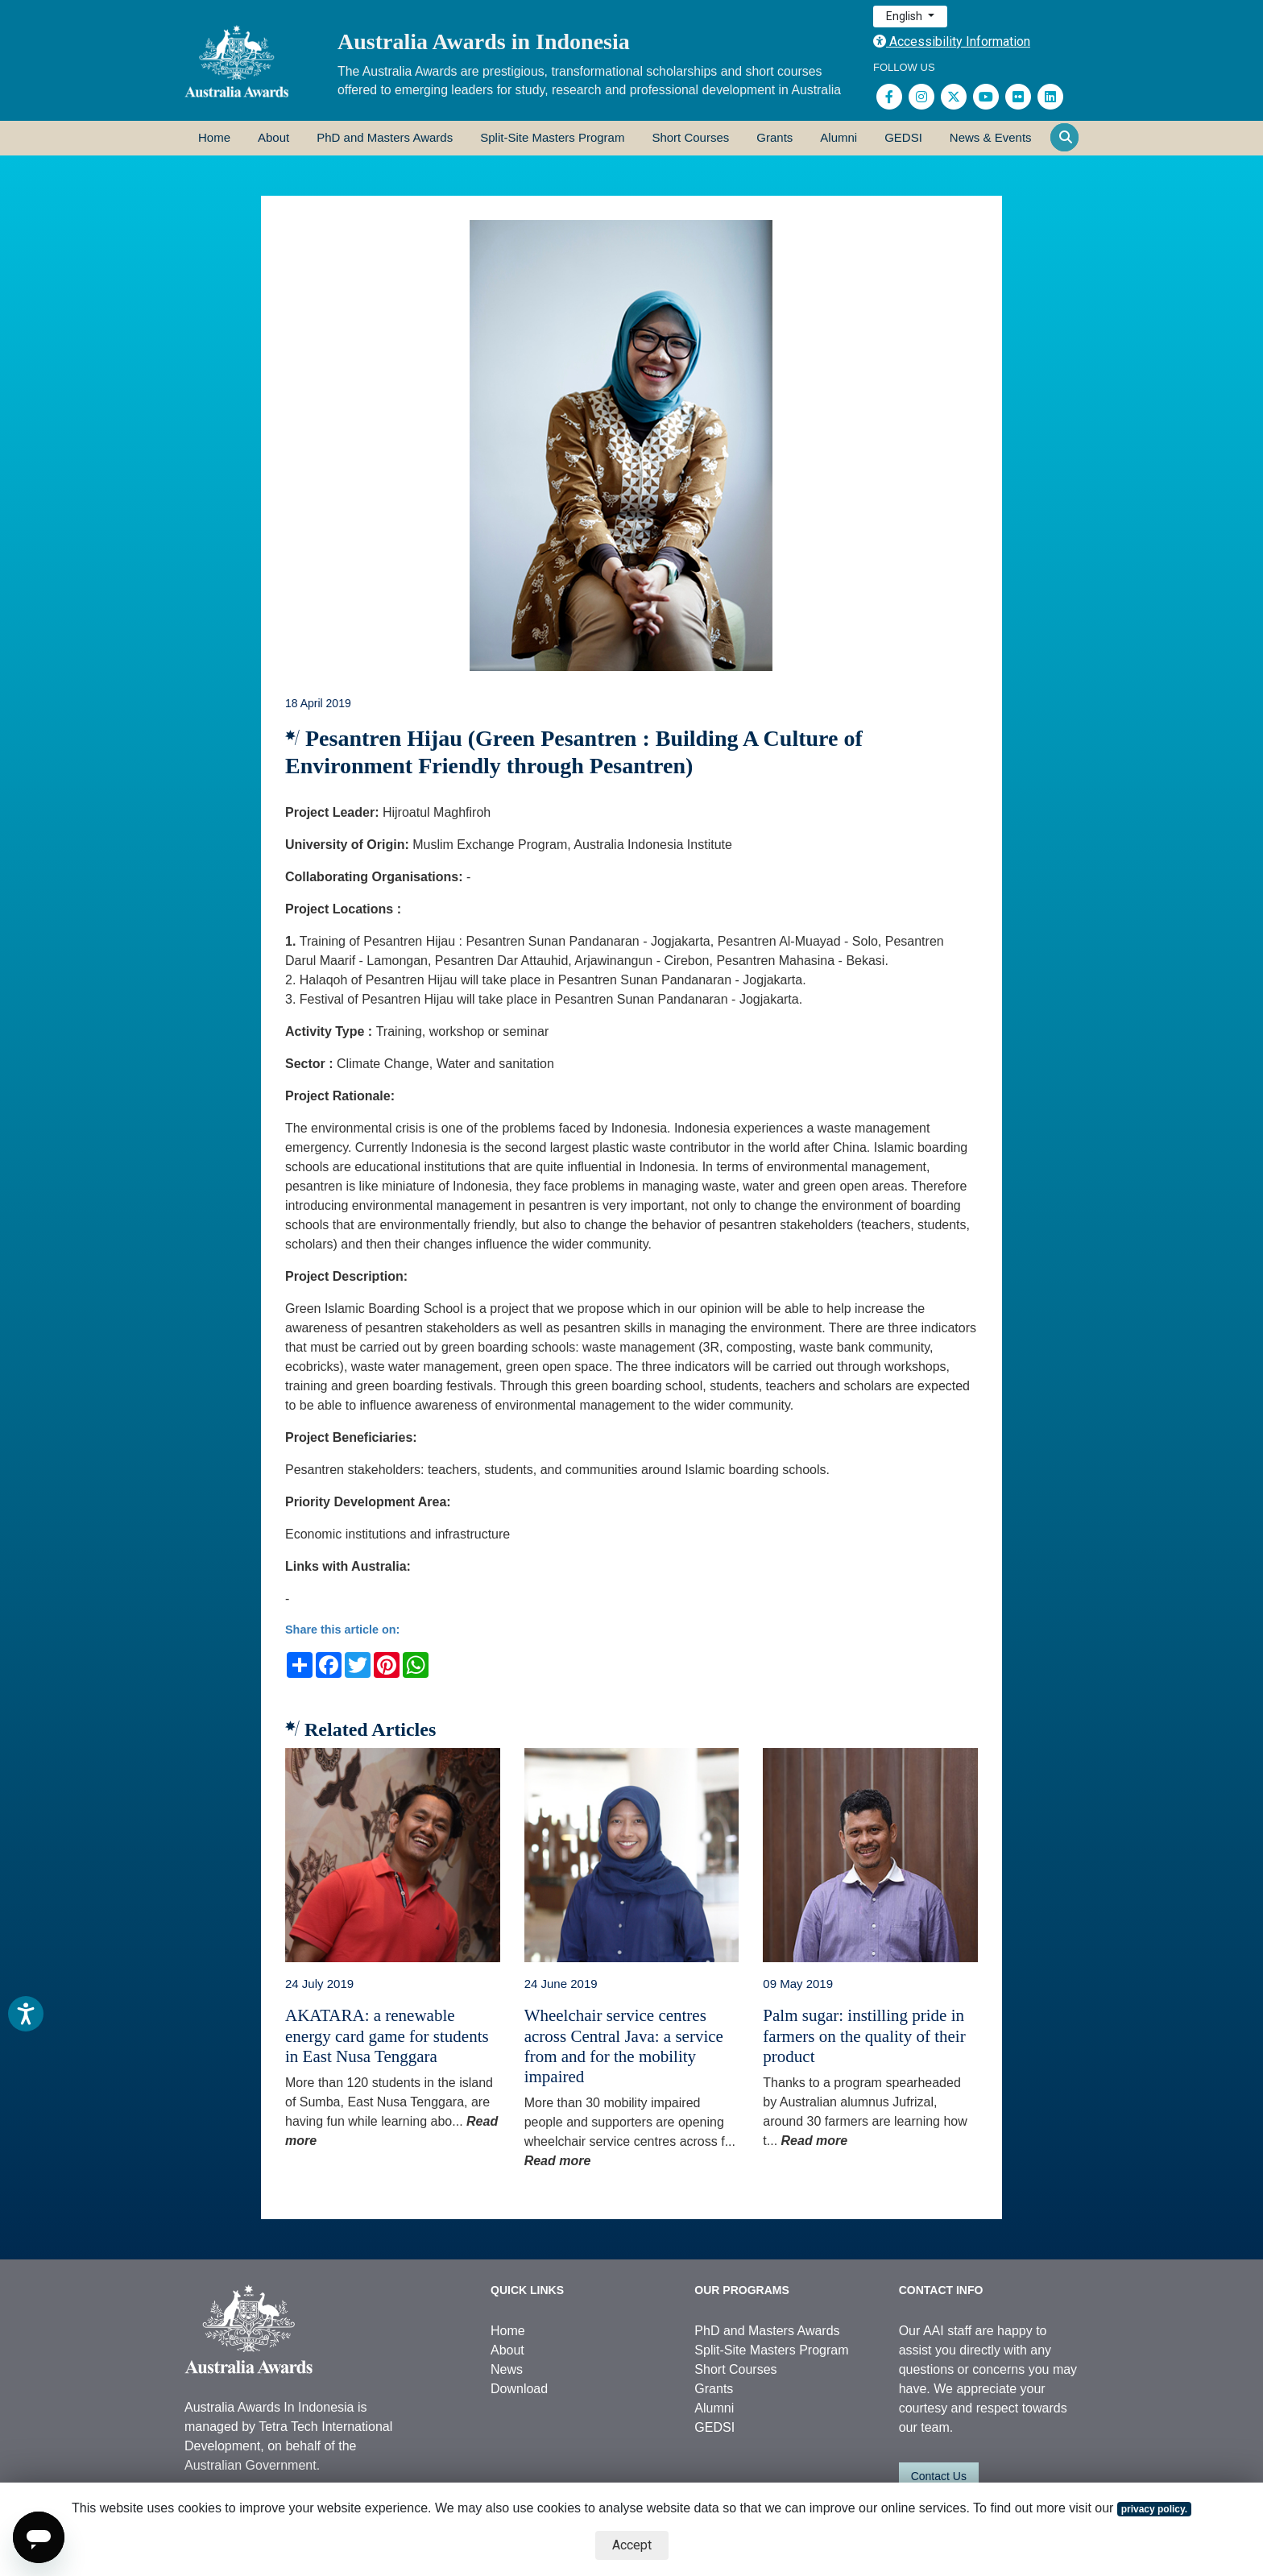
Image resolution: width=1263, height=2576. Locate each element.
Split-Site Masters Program (552, 137)
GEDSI (903, 137)
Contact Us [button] (939, 2476)
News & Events (991, 137)
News (507, 2369)
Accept (632, 2545)
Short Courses (690, 137)
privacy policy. (1154, 2509)
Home (214, 137)
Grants (774, 137)
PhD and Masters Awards (385, 137)
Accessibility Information (951, 41)
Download (519, 2389)
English (905, 16)
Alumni (838, 137)
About (273, 137)
